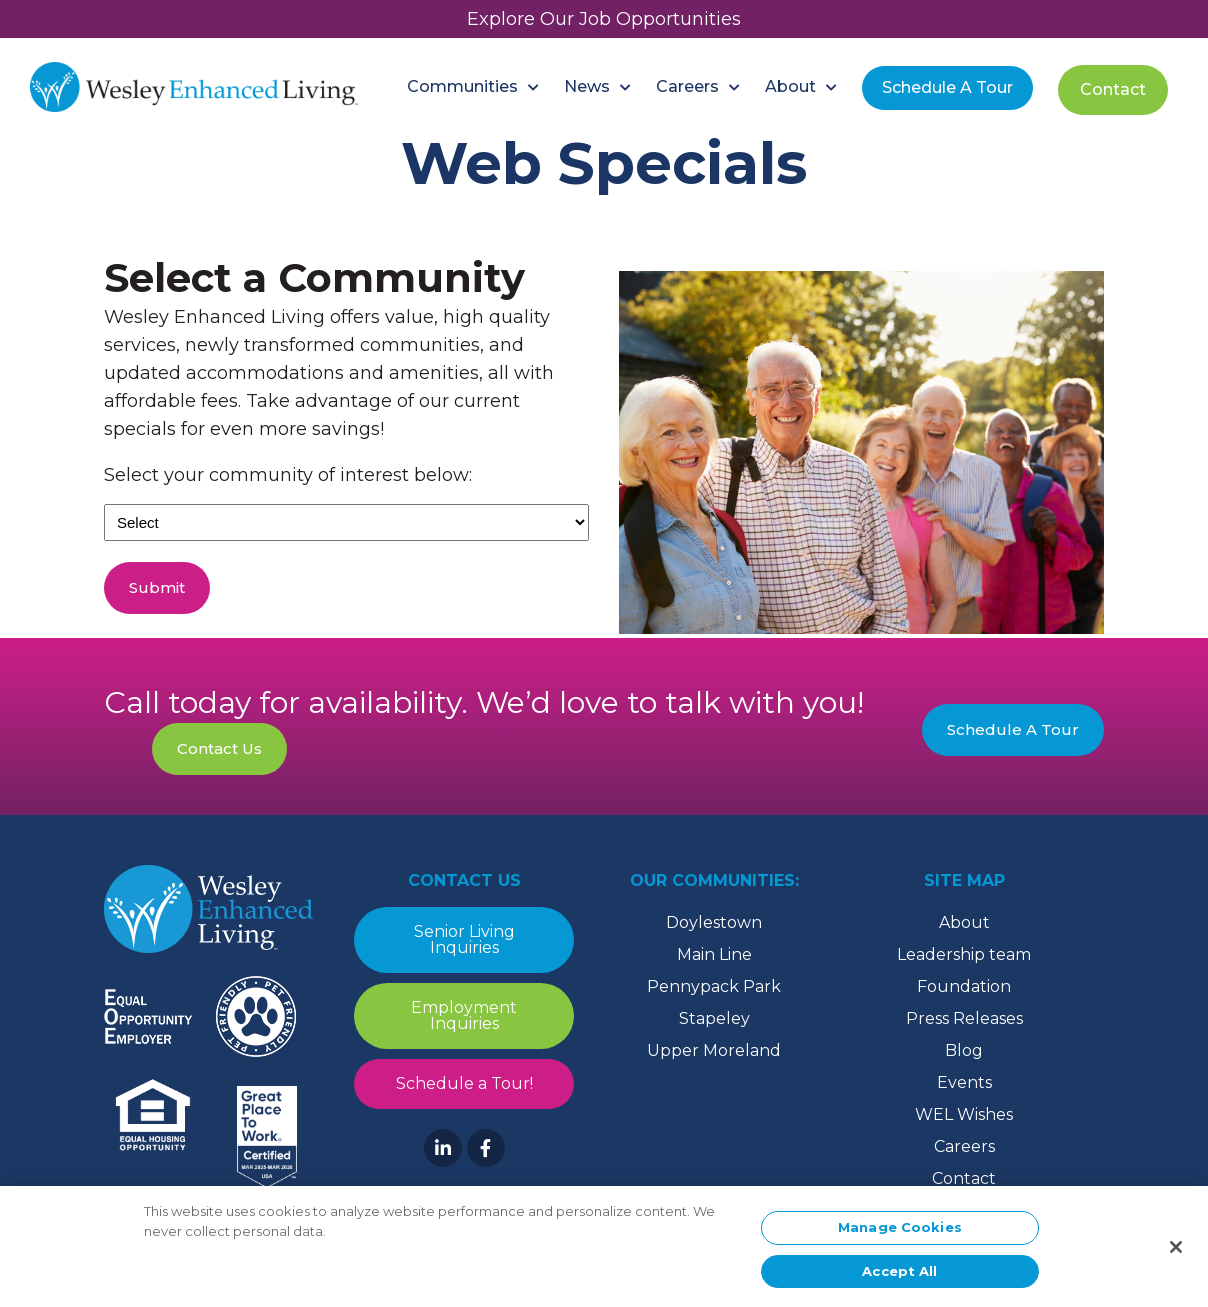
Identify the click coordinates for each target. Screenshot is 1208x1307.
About (964, 922)
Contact (964, 1178)
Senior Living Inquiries (464, 939)
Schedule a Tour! (464, 1083)
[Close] (1176, 1253)
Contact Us (219, 748)
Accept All (899, 1277)
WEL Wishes (964, 1114)
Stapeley (714, 1018)
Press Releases (964, 1018)
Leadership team (964, 954)
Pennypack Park (714, 986)
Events (964, 1082)
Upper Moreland (714, 1050)
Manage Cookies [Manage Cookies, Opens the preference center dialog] (900, 1233)
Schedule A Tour (1013, 729)
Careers (964, 1146)
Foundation (964, 986)
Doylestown (714, 922)
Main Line (714, 954)
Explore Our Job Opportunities (604, 19)
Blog (964, 1050)
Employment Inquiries (464, 1015)
